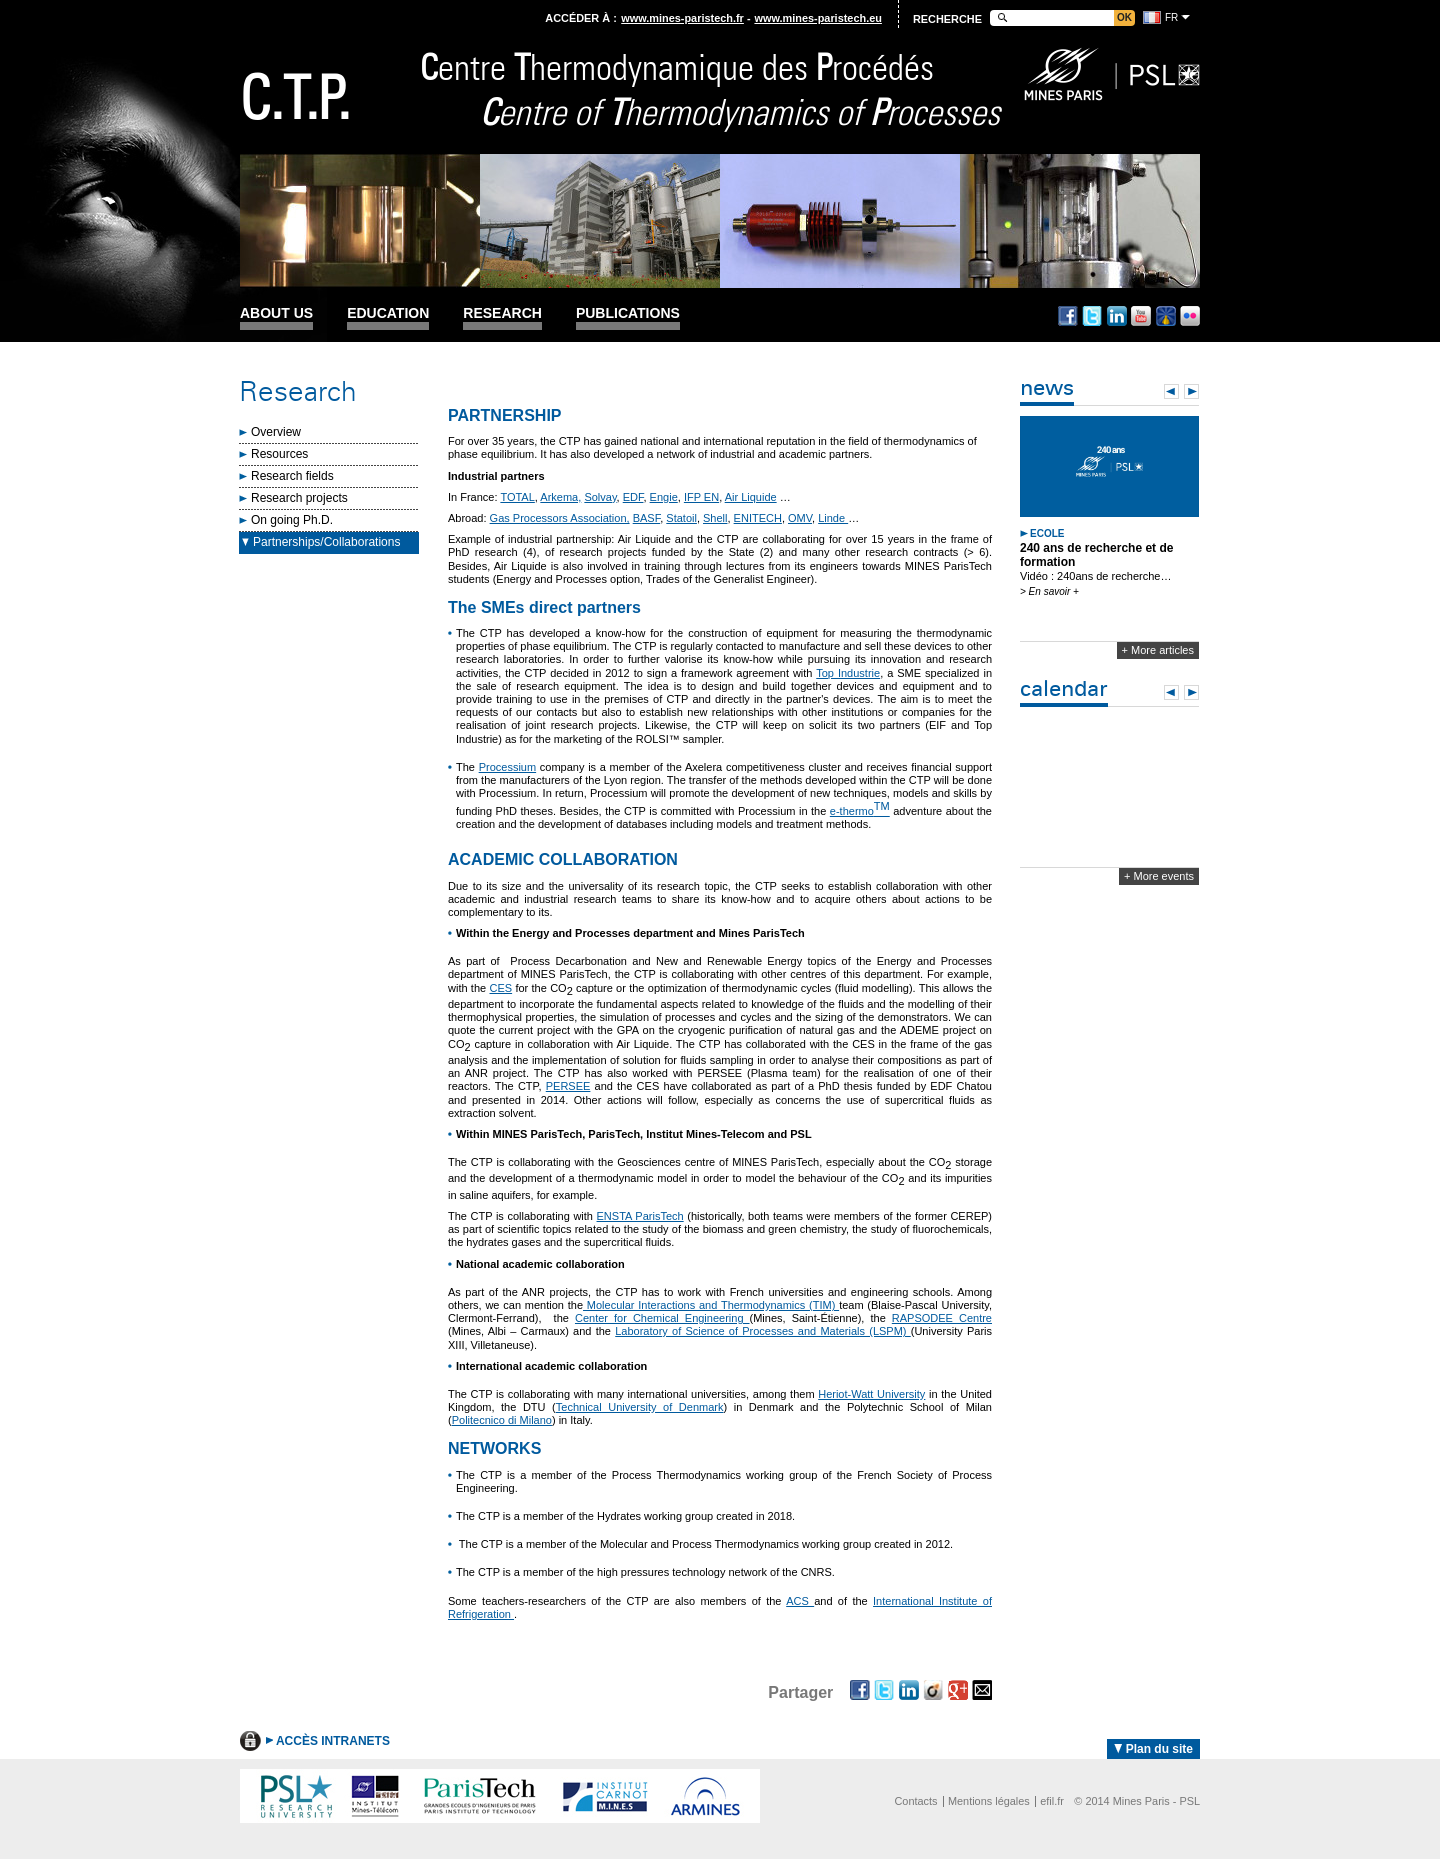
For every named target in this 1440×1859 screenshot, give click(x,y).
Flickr (1190, 316)
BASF (647, 518)
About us (276, 313)
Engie (664, 497)
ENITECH (758, 518)
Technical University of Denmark (640, 1407)
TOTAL (517, 497)
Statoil (681, 518)
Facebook (1068, 316)
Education (388, 313)
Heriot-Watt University (871, 1394)
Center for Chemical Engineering (662, 1318)
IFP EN (701, 497)
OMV (800, 518)
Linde (833, 518)
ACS (800, 1601)
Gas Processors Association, (560, 518)
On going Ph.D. (292, 520)
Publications (628, 313)
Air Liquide (751, 497)
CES (500, 988)
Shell (715, 518)
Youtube (1141, 316)
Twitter (1092, 316)
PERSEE (568, 1086)
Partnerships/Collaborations (326, 542)
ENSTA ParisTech (640, 1216)
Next (1191, 391)
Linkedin (1117, 316)
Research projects (299, 498)
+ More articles (1158, 650)
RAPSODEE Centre (942, 1318)
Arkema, (560, 497)
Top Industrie (848, 673)
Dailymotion (1166, 316)
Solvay (600, 497)
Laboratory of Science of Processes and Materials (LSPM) (763, 1331)
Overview (276, 432)
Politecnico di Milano (502, 1420)
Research (502, 313)
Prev (1171, 391)
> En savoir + (1049, 591)
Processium (507, 767)
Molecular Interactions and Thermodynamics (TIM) (711, 1305)
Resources (279, 454)
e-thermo (860, 811)
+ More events (1159, 876)
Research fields (292, 476)
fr (1171, 17)
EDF (633, 497)
